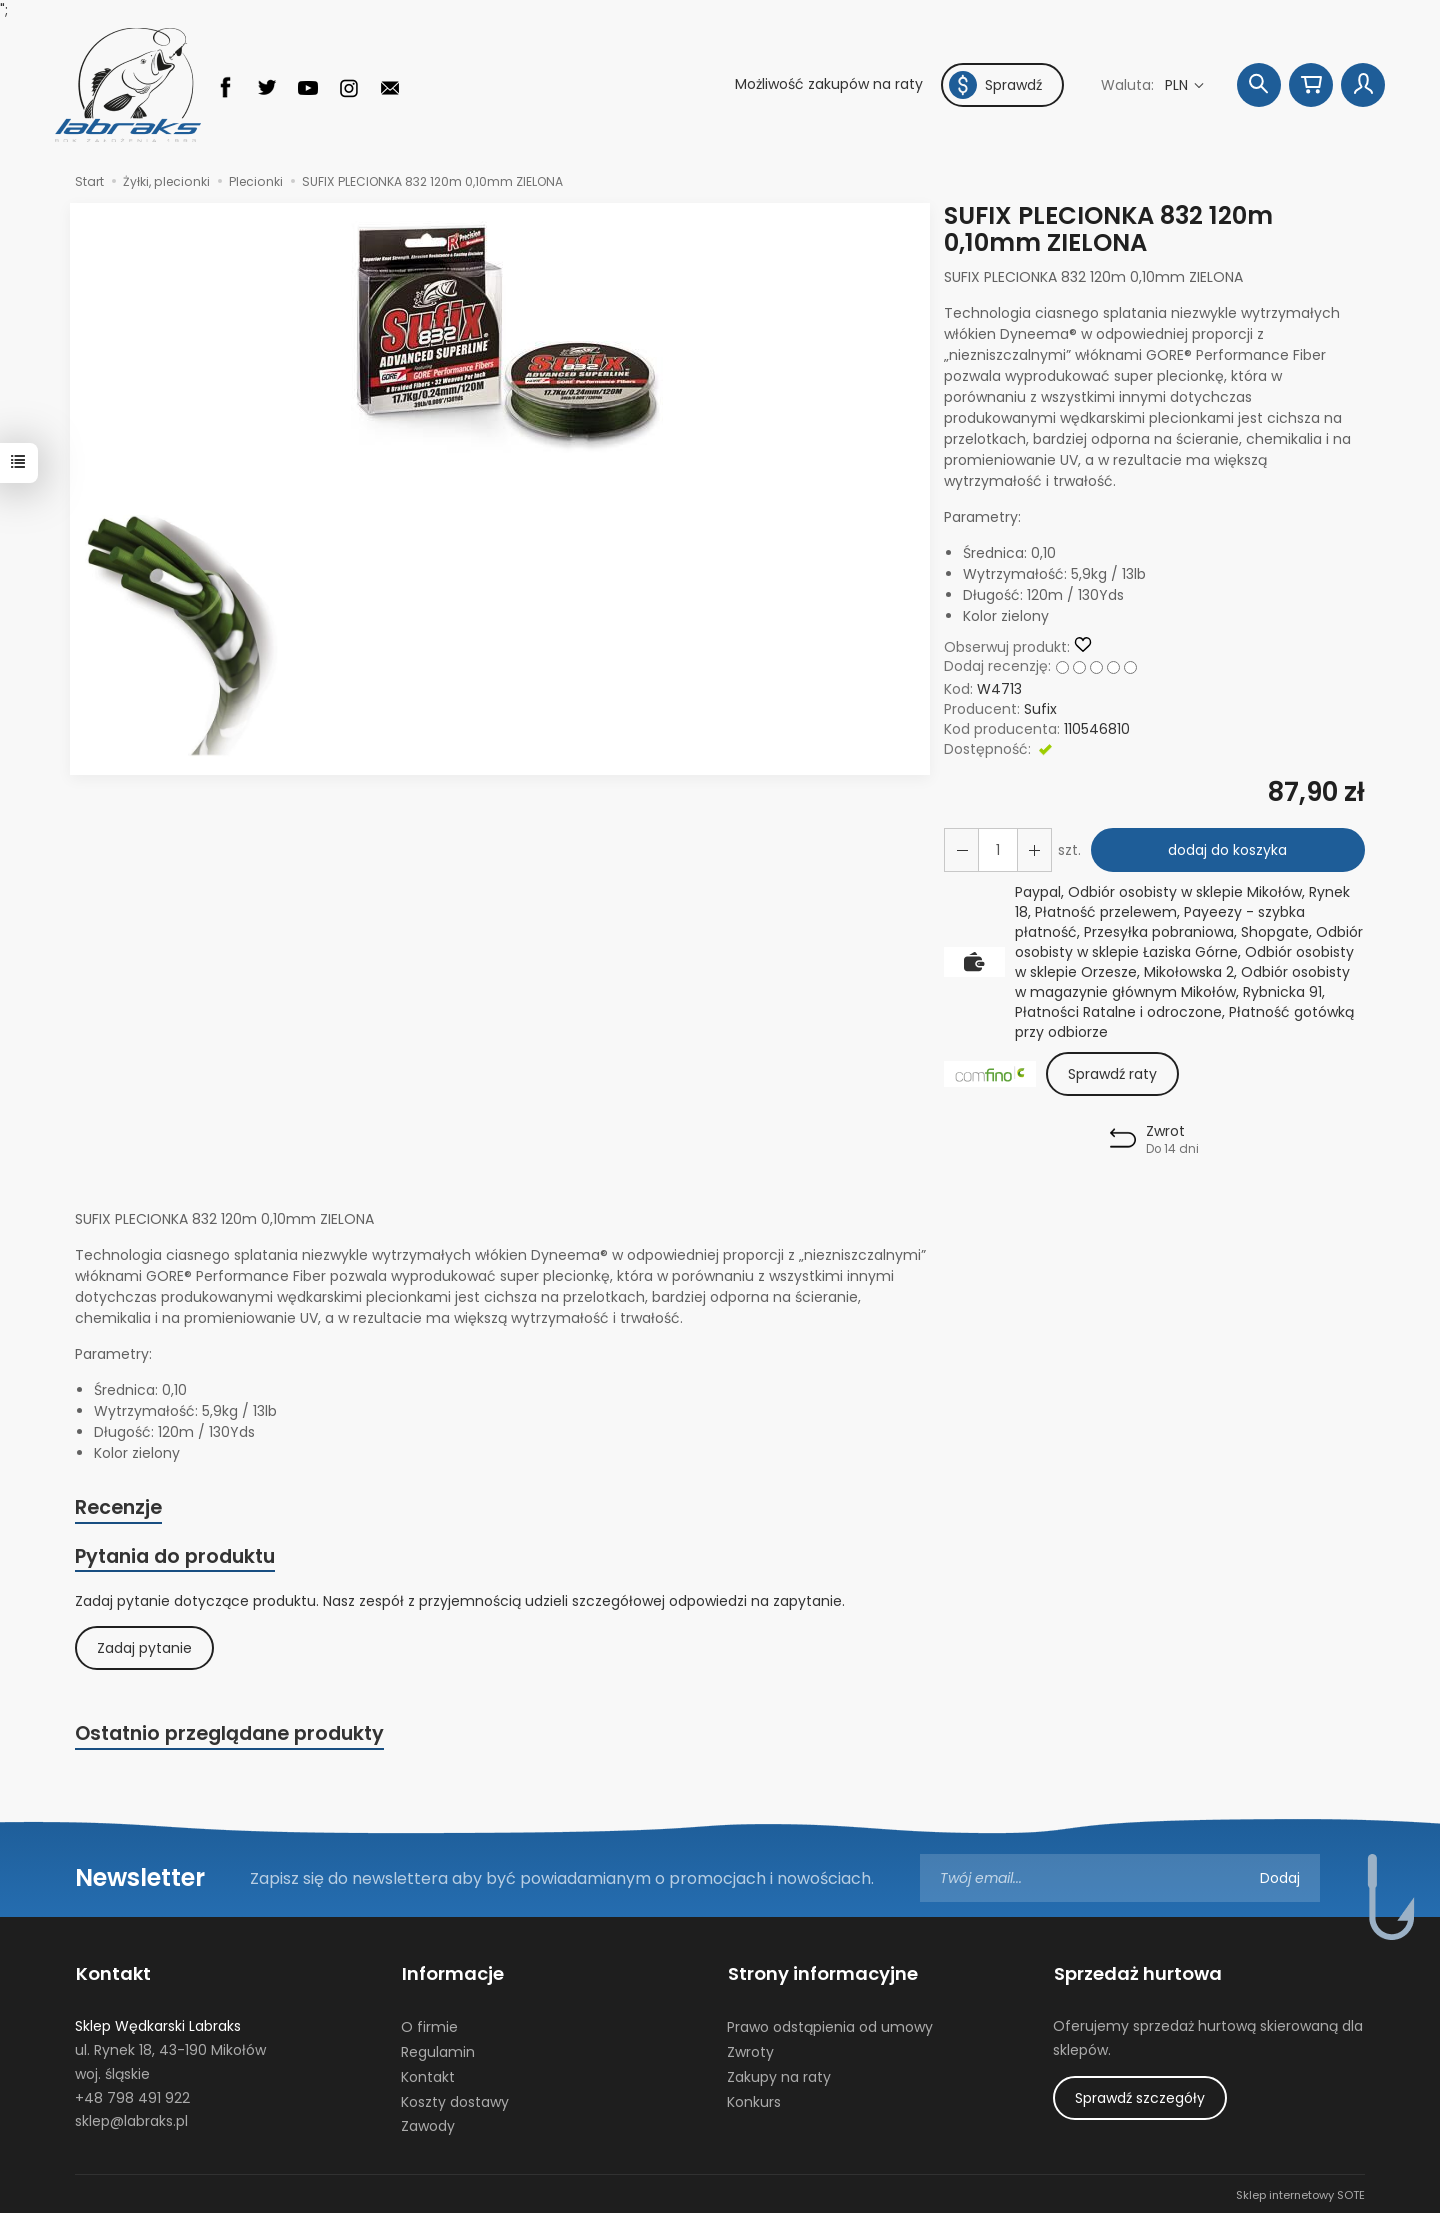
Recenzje (118, 1508)
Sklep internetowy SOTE (1300, 2193)
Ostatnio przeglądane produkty (230, 1735)
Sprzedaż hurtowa (1137, 1973)
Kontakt (112, 1973)
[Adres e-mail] (1120, 1879)
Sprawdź (995, 85)
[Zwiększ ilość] (961, 850)
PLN (1178, 85)
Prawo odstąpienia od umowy (830, 2025)
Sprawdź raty (1112, 1074)
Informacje (452, 1973)
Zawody (428, 2124)
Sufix (1040, 709)
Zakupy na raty (779, 2075)
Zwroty (750, 2050)
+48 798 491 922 (132, 2095)
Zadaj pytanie (144, 1649)
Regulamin (438, 2050)
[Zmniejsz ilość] (1033, 850)
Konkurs (754, 2099)
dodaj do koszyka (1227, 850)
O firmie (429, 2025)
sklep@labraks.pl (131, 2119)
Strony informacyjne (822, 1973)
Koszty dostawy (455, 2099)
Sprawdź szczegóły (1140, 2096)
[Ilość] (997, 850)
